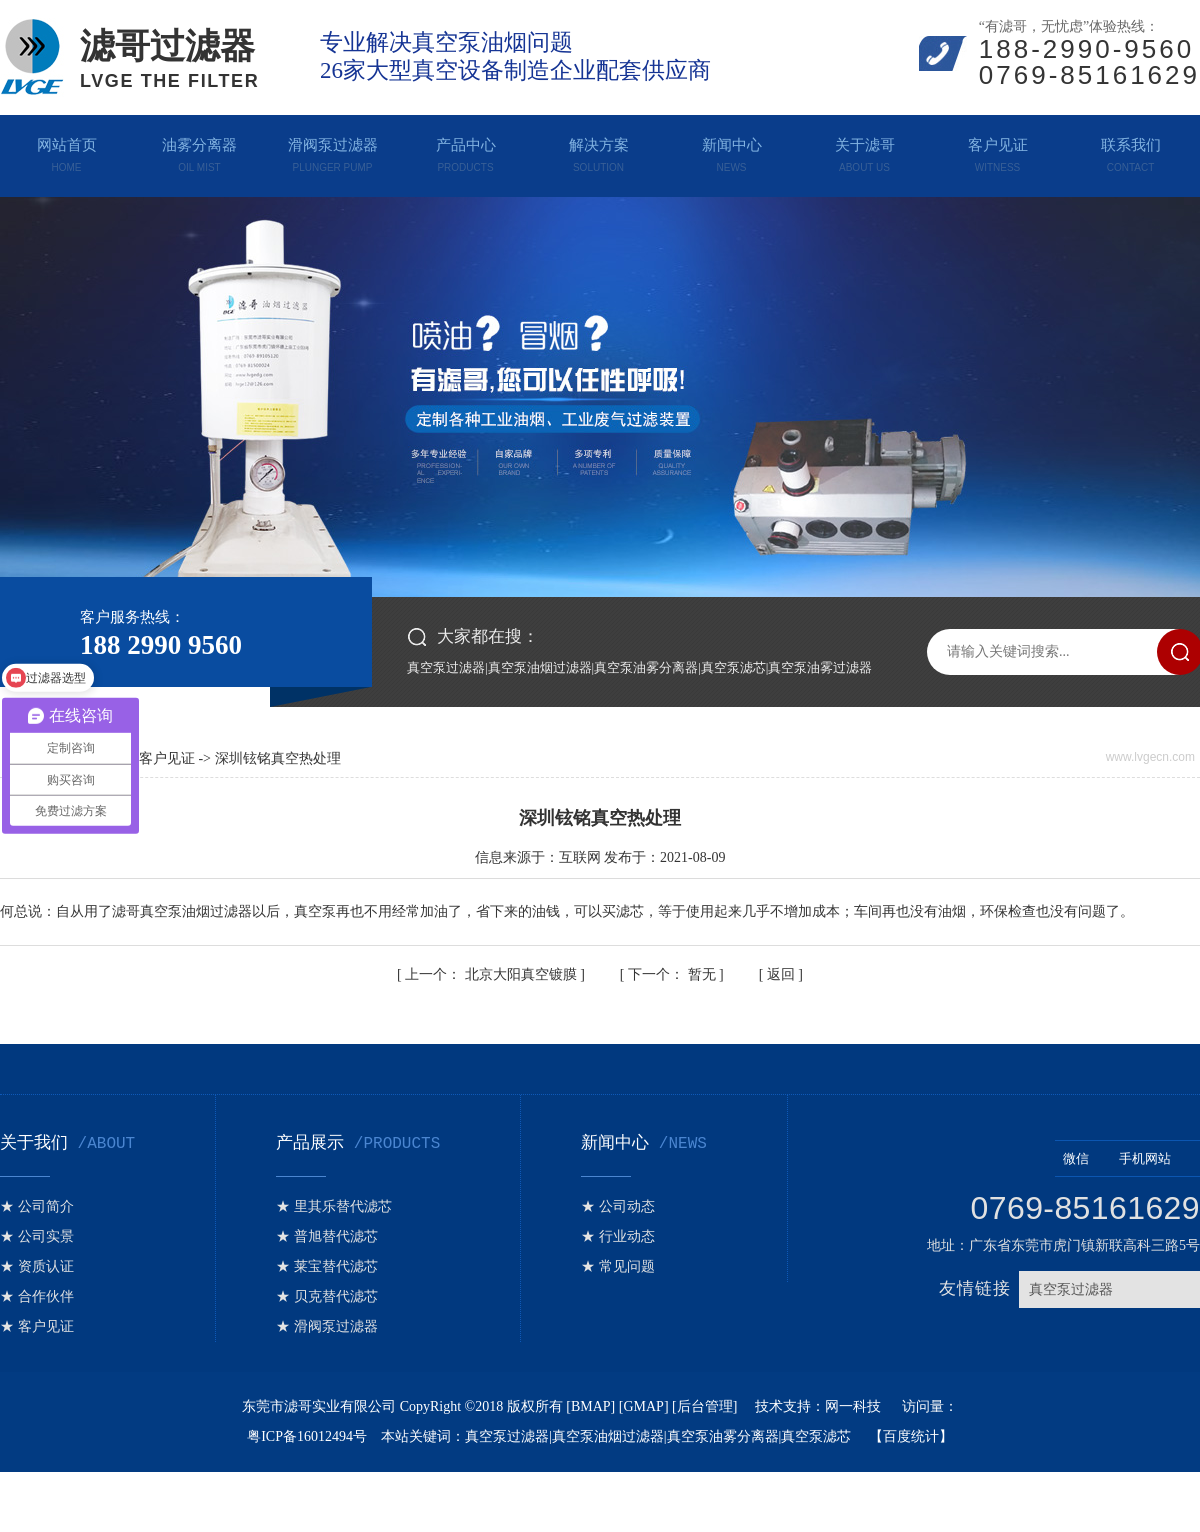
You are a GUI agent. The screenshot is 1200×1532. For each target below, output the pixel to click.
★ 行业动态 (618, 1236)
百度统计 (911, 1436)
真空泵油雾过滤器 (820, 667)
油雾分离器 (199, 151)
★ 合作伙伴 (37, 1296)
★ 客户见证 (37, 1326)
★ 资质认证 (37, 1266)
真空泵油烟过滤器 (540, 667)
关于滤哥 (864, 151)
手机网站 (1155, 1158)
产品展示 (358, 1143)
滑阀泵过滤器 (332, 151)
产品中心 (465, 151)
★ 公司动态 (618, 1206)
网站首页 (66, 151)
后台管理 (705, 1406)
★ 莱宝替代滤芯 (327, 1266)
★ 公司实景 (37, 1236)
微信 (1086, 1158)
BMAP (591, 1406)
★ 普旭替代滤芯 (327, 1236)
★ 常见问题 (618, 1266)
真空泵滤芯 (733, 667)
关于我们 (67, 1143)
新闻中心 (731, 151)
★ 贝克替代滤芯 (327, 1296)
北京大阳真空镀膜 (492, 974)
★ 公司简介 (37, 1206)
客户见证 (997, 151)
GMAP (643, 1406)
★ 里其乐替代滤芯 (334, 1206)
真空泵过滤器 (446, 667)
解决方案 (598, 151)
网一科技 (855, 1406)
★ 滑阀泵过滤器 (327, 1326)
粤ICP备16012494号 (307, 1436)
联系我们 (1130, 151)
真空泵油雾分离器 (646, 667)
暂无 (673, 974)
